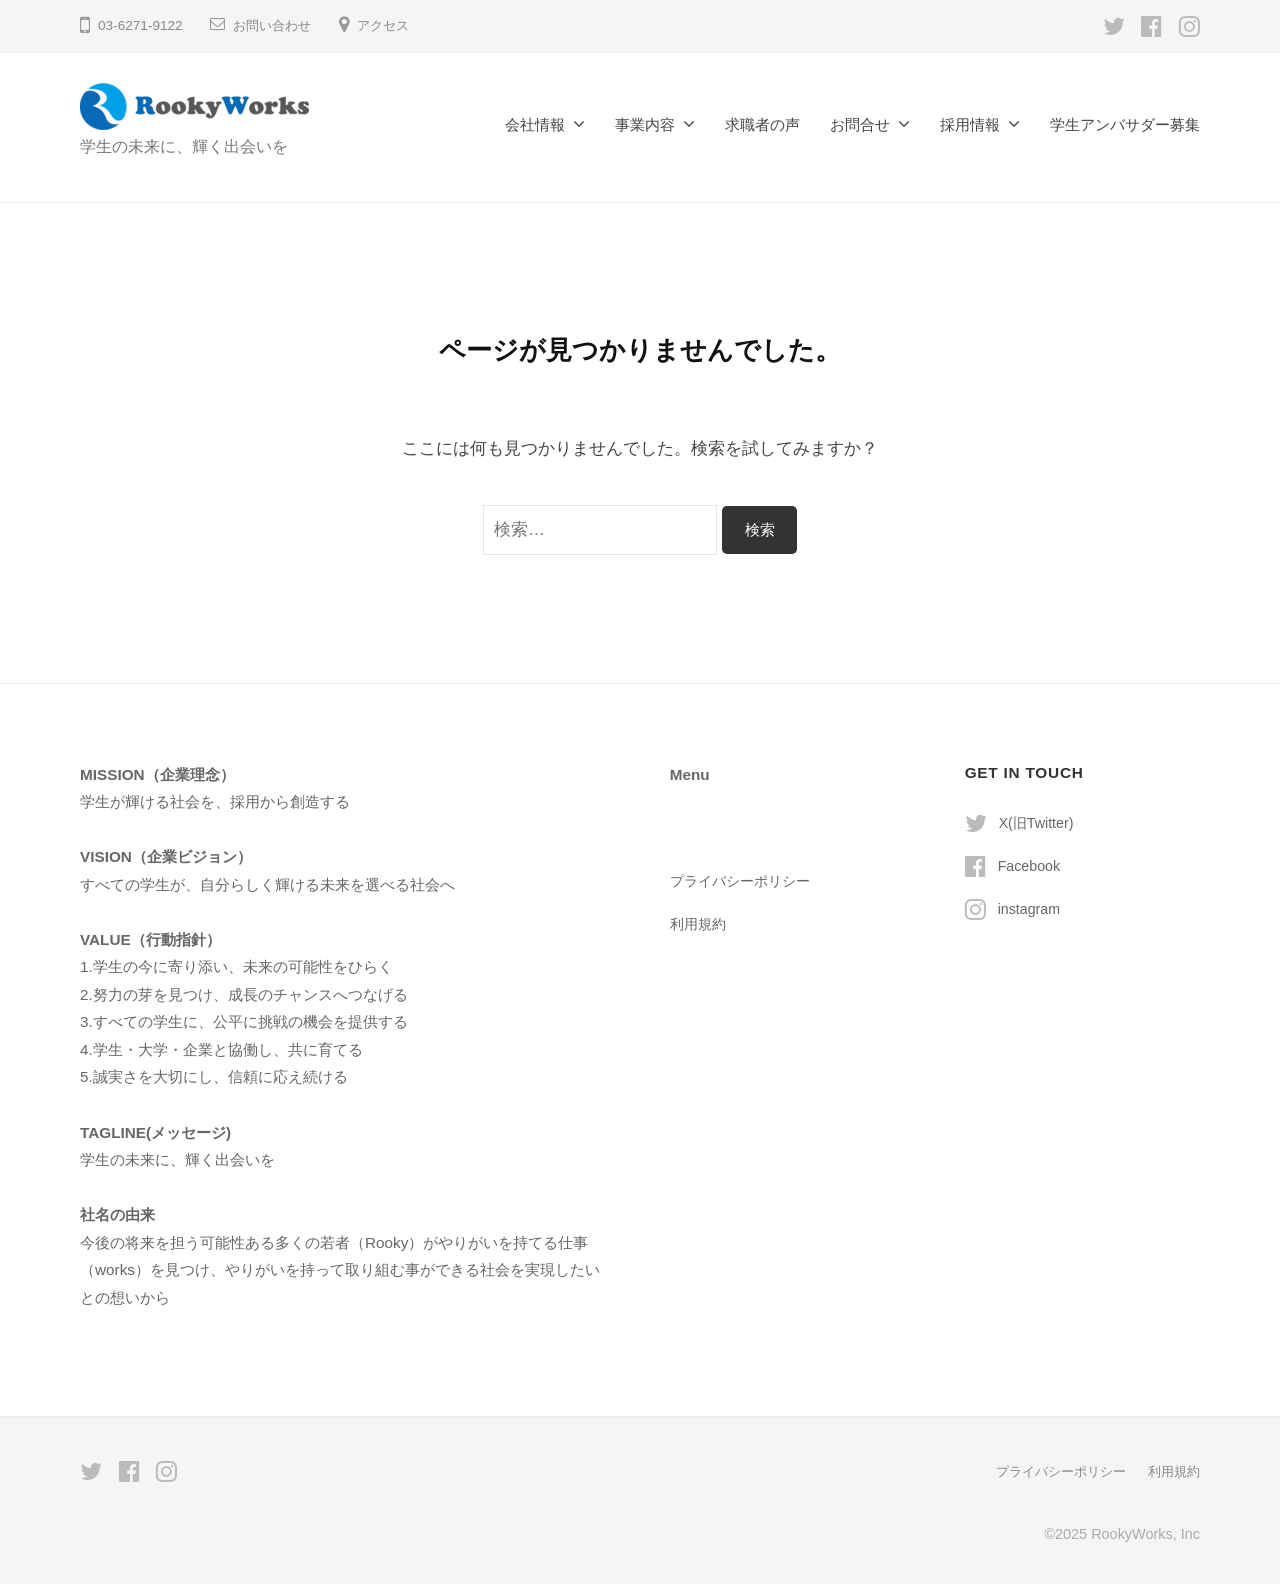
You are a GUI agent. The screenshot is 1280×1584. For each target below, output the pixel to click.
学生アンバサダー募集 (1125, 124)
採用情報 (970, 124)
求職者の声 (762, 124)
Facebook (1031, 865)
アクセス (391, 25)
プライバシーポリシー (745, 880)
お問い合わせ (275, 25)
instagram (1031, 908)
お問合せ (860, 124)
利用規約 (700, 923)
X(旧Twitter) (1039, 822)
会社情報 (535, 124)
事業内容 (645, 124)
